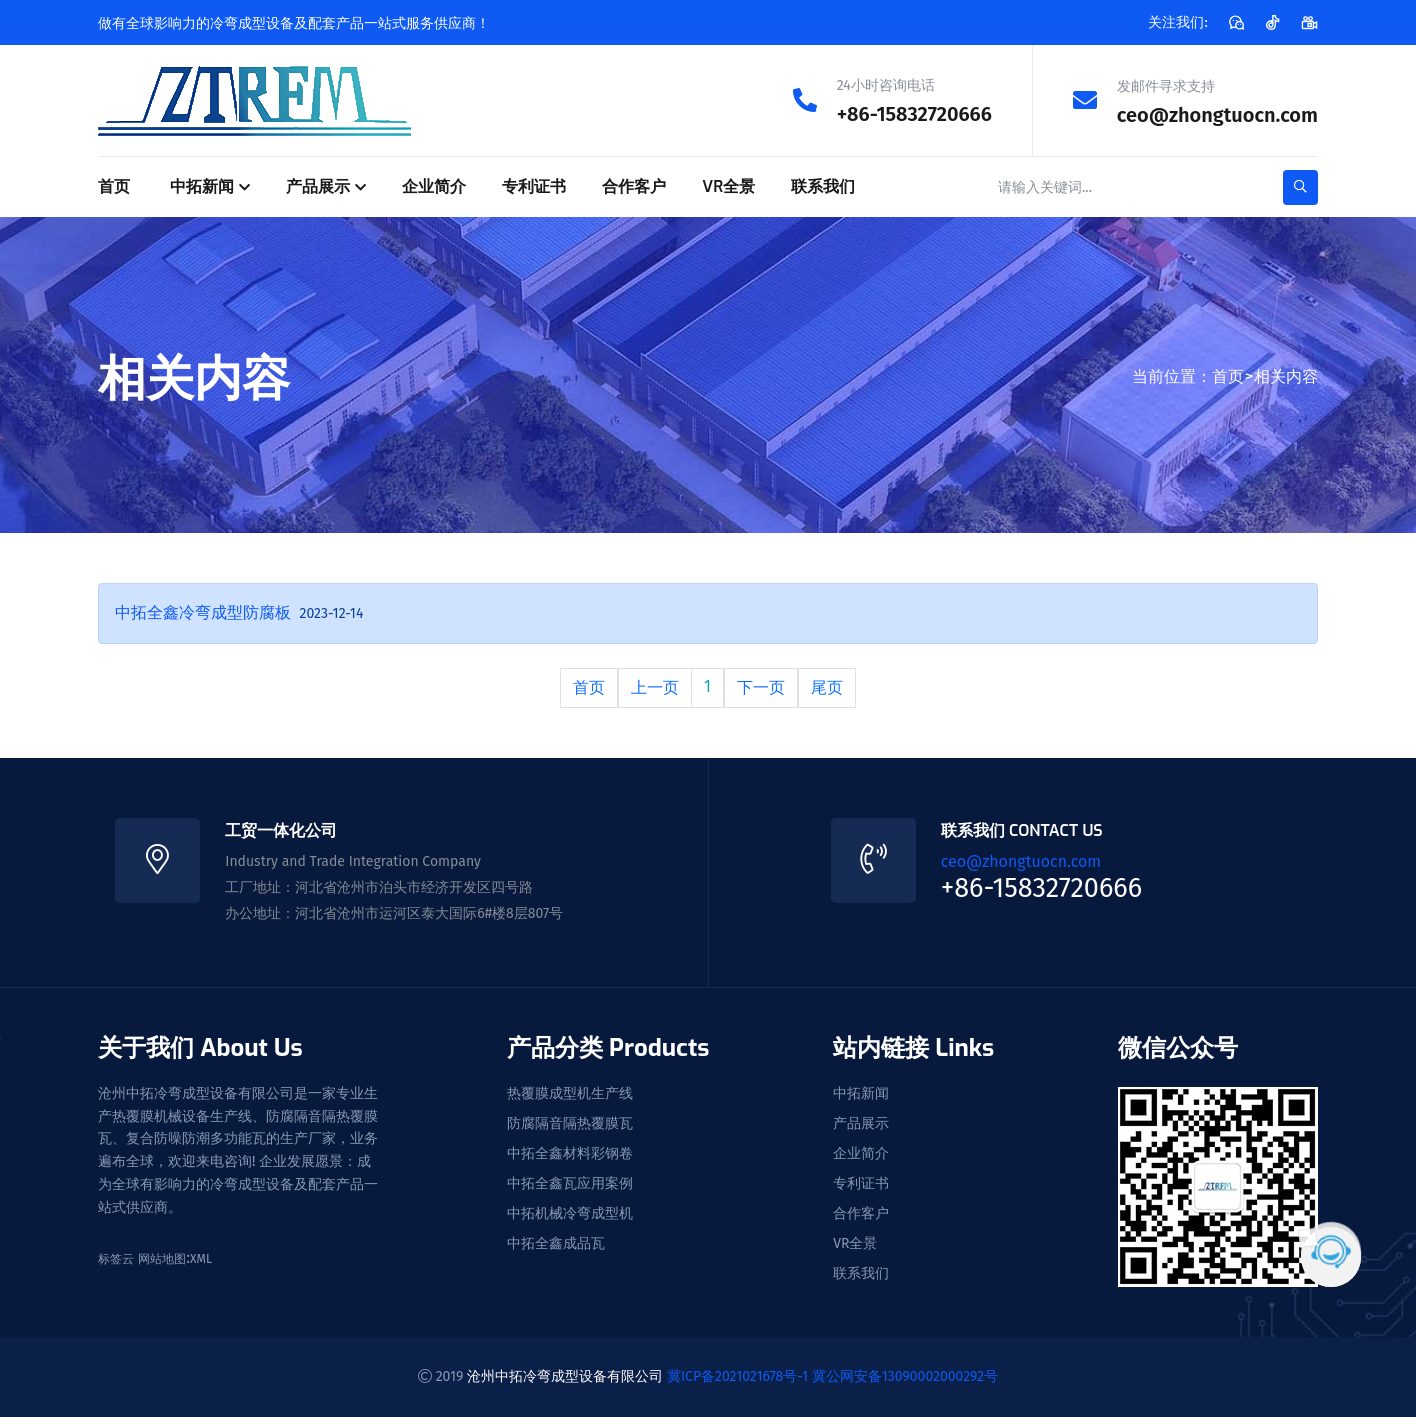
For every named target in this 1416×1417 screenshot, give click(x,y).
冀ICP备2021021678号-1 (737, 1375)
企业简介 (434, 185)
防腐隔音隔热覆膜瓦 (570, 1123)
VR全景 (728, 185)
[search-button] (1300, 186)
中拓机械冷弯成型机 (570, 1213)
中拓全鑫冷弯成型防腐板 (203, 611)
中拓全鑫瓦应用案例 (570, 1183)
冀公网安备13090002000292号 (905, 1375)
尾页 (827, 686)
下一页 (761, 686)
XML (201, 1258)
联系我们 (823, 185)
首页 (114, 185)
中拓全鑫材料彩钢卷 (570, 1153)
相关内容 (1286, 375)
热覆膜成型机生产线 (570, 1093)
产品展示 (318, 185)
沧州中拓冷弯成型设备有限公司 (565, 1375)
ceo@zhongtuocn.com (1217, 114)
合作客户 (634, 185)
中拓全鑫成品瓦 (556, 1243)
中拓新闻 (202, 185)
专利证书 (534, 185)
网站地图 (162, 1258)
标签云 (116, 1258)
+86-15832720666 (914, 114)
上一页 (655, 686)
